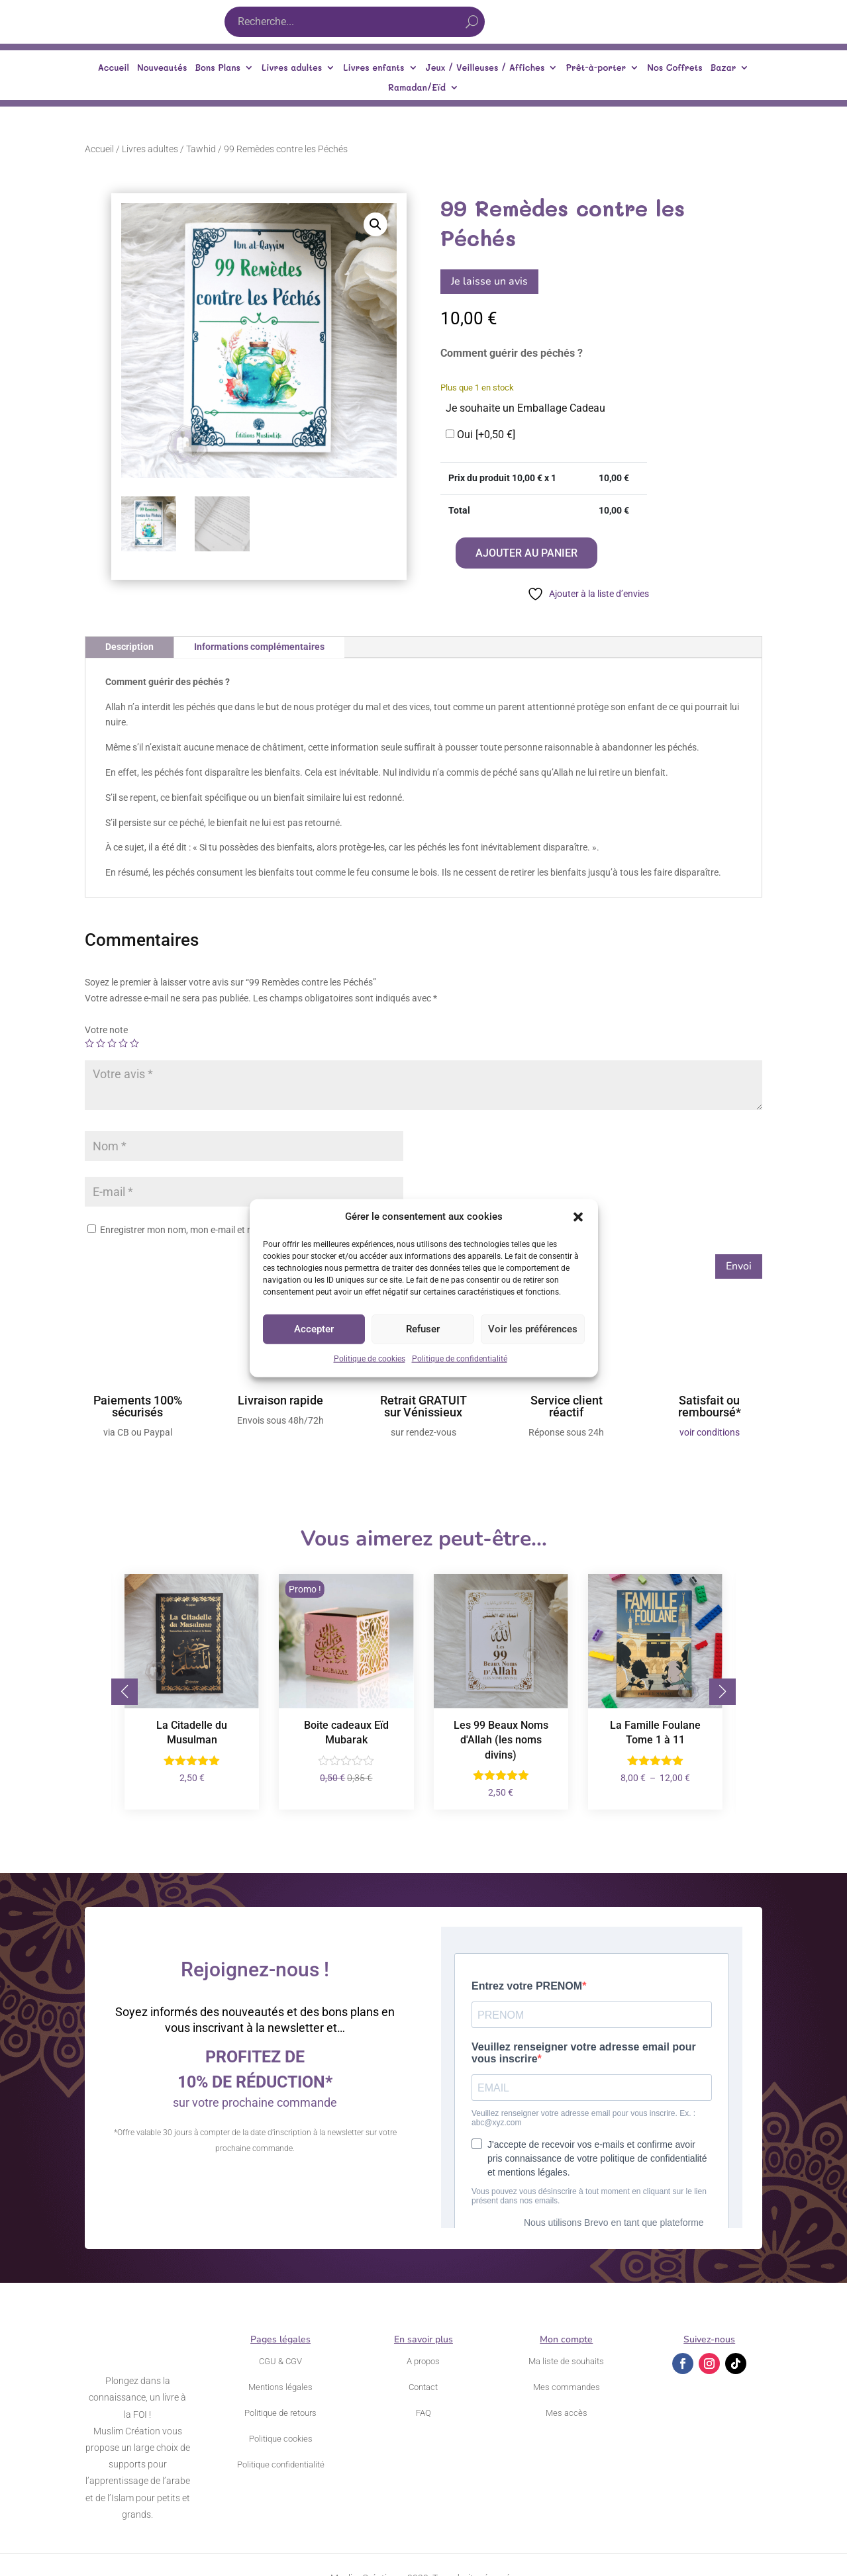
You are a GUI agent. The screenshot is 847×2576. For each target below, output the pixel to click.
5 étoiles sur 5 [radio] (134, 1043)
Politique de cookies (369, 1358)
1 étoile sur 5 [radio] (89, 1043)
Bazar (723, 68)
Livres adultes (292, 68)
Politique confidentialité (280, 2464)
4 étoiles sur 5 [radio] (123, 1043)
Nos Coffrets (675, 68)
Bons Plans (217, 68)
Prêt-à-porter (596, 68)
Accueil (113, 68)
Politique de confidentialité (459, 1358)
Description (129, 646)
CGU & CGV (280, 2361)
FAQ (423, 2413)
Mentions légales (280, 2387)
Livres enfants (373, 68)
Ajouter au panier (526, 553)
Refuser (423, 1329)
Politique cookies (281, 2439)
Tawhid (201, 149)
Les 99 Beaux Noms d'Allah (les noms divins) (501, 1740)
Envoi (739, 1266)
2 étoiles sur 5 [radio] (100, 1043)
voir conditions (709, 1432)
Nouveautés (162, 68)
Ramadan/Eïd (417, 88)
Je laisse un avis (489, 281)
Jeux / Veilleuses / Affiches (485, 68)
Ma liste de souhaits (566, 2361)
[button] (578, 1217)
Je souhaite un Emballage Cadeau (525, 408)
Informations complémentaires (259, 646)
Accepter (314, 1329)
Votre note (106, 1030)
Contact (423, 2387)
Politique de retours (280, 2413)
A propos (423, 2361)
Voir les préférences (532, 1329)
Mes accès (566, 2413)
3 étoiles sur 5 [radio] (112, 1043)
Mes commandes (566, 2387)
